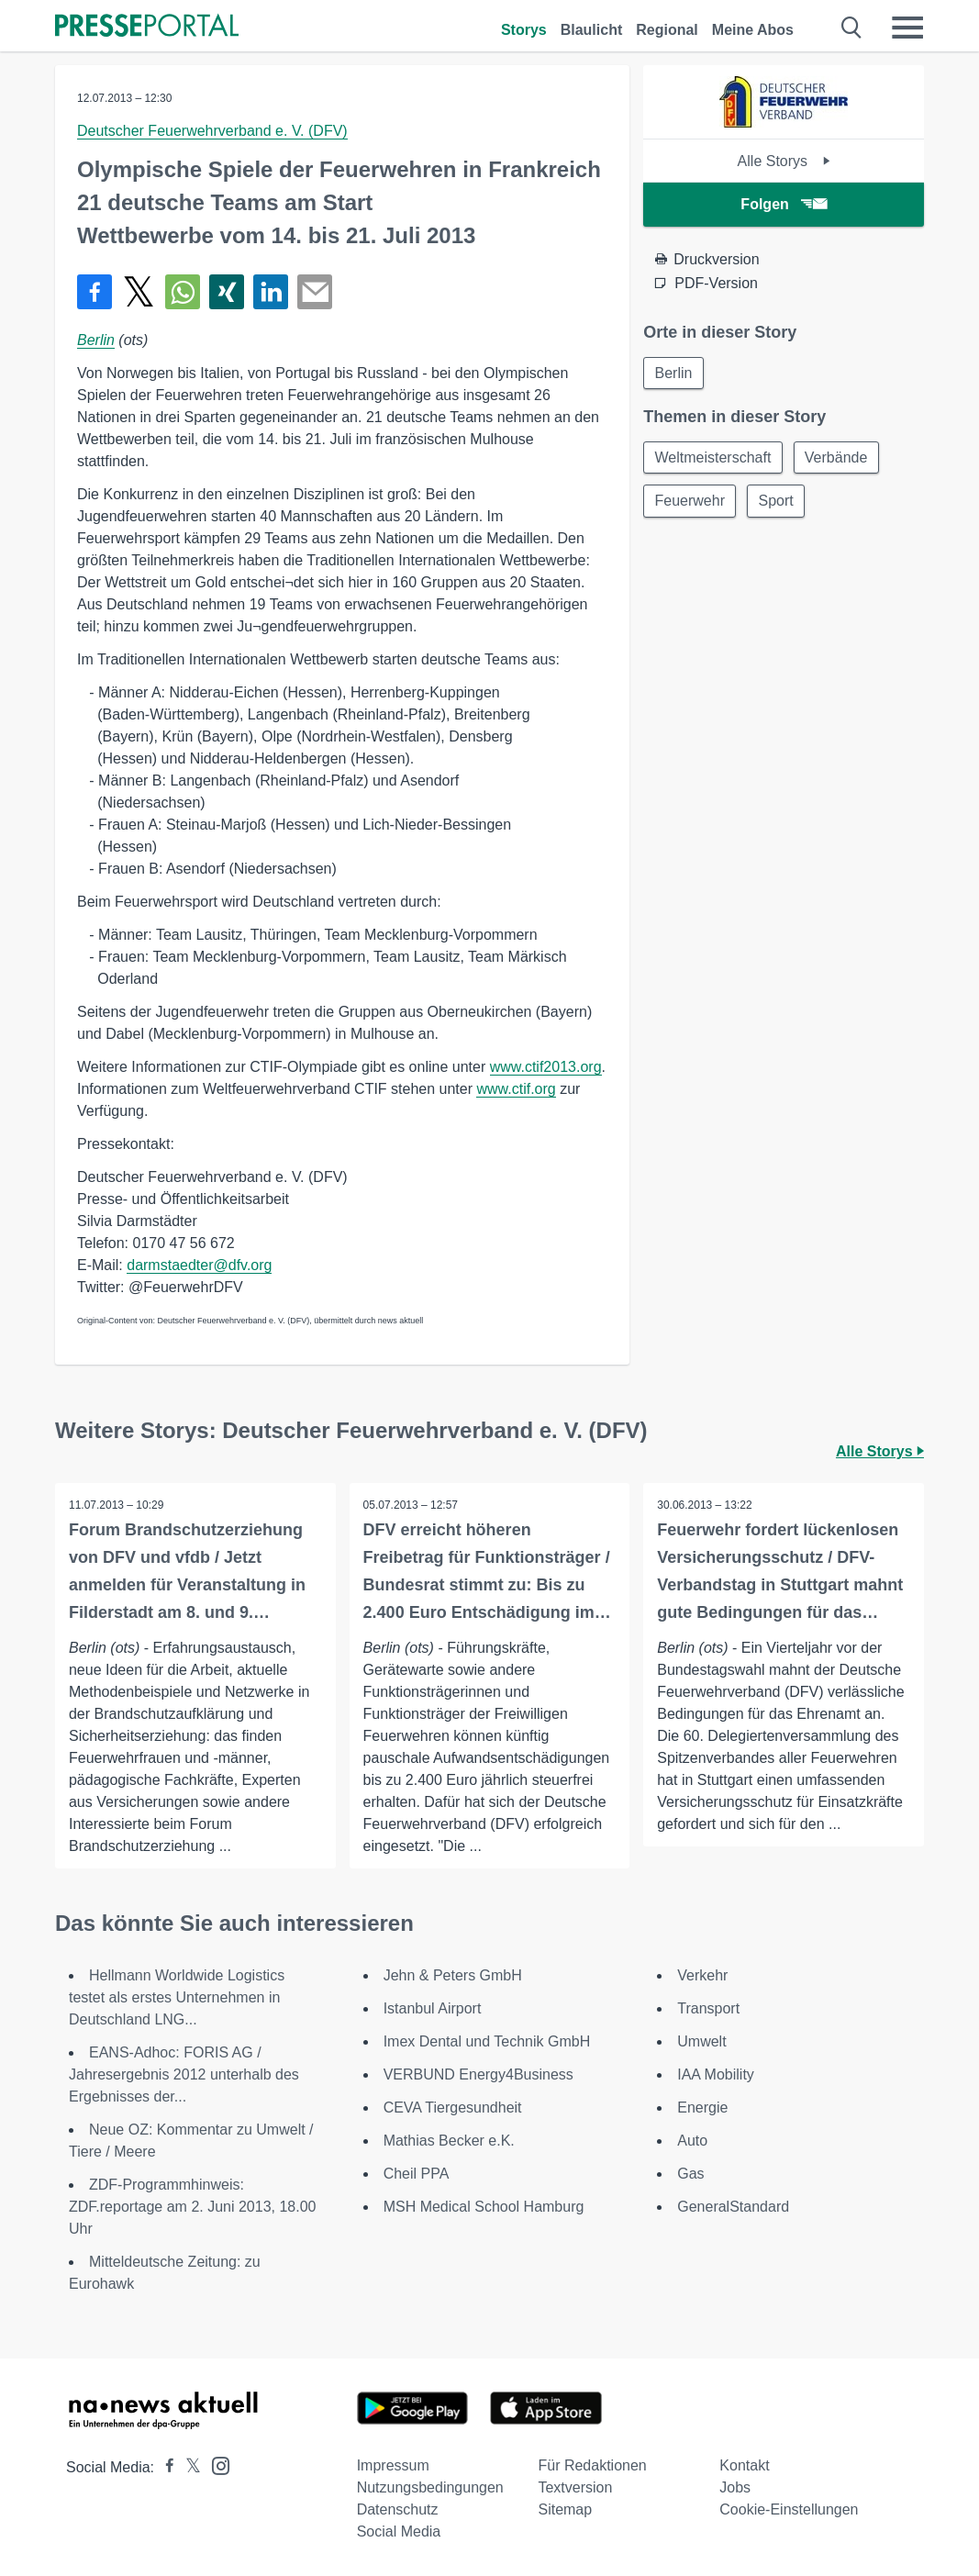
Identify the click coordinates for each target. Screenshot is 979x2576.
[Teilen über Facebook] (94, 291)
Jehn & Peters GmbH (453, 1975)
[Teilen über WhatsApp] (182, 291)
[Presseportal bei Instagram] (215, 2464)
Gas (690, 2173)
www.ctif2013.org (546, 1067)
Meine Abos (753, 30)
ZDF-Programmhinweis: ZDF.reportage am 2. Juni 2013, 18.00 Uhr (193, 2206)
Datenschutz (398, 2509)
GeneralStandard (733, 2206)
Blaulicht (592, 30)
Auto (692, 2140)
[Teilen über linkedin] (270, 291)
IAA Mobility (715, 2074)
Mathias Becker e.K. (449, 2140)
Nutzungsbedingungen (430, 2487)
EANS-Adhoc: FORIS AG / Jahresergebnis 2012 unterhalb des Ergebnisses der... (184, 2074)
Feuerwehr (690, 502)
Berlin (96, 340)
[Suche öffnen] (851, 27)
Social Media (399, 2531)
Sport (778, 502)
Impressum (393, 2465)
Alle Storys (784, 161)
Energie (702, 2107)
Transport (708, 2008)
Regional (667, 30)
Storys (524, 30)
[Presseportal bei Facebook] (164, 2467)
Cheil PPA (417, 2173)
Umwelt (701, 2041)
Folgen (783, 204)
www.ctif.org (515, 1089)
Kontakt (744, 2465)
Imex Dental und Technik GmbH (487, 2041)
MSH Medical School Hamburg (484, 2206)
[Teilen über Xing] (226, 291)
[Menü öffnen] (907, 27)
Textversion (575, 2487)
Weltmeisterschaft (713, 458)
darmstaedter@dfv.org (199, 1265)
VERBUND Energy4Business (478, 2074)
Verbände (838, 458)
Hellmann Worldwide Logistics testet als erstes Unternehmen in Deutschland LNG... (176, 1997)
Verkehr (702, 1975)
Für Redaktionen (592, 2465)
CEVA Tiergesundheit (453, 2107)
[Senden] (314, 291)
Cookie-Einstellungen (788, 2509)
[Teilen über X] (138, 291)
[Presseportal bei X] (187, 2467)
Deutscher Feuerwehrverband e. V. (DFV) (212, 131)
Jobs (735, 2487)
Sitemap (565, 2509)
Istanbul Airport (433, 2008)
